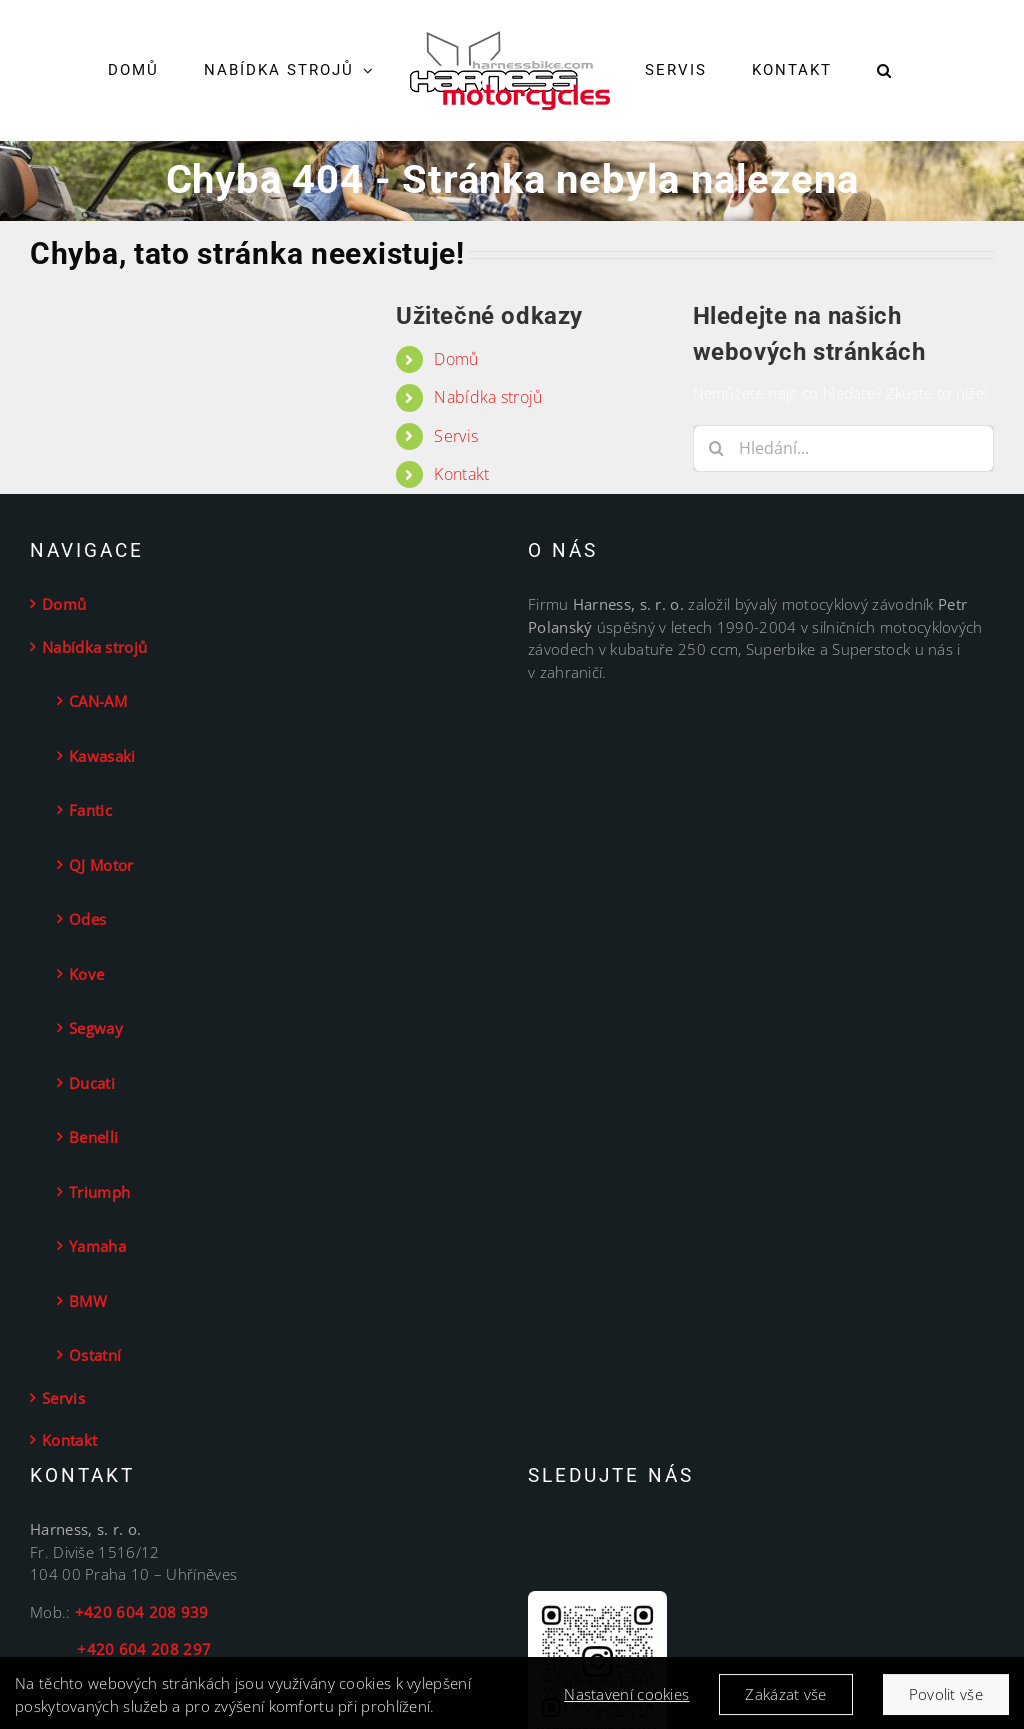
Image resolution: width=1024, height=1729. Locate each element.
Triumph (99, 1192)
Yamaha (97, 1246)
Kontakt (461, 474)
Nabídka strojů (488, 397)
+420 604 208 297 (120, 1649)
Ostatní (95, 1355)
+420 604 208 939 (142, 1612)
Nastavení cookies (626, 1702)
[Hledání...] (843, 448)
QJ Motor (101, 865)
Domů (456, 359)
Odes (87, 919)
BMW (88, 1301)
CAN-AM (98, 701)
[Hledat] (716, 448)
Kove (86, 974)
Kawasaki (102, 756)
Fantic (90, 810)
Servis (456, 436)
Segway (96, 1028)
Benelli (93, 1137)
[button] (884, 71)
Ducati (92, 1083)
